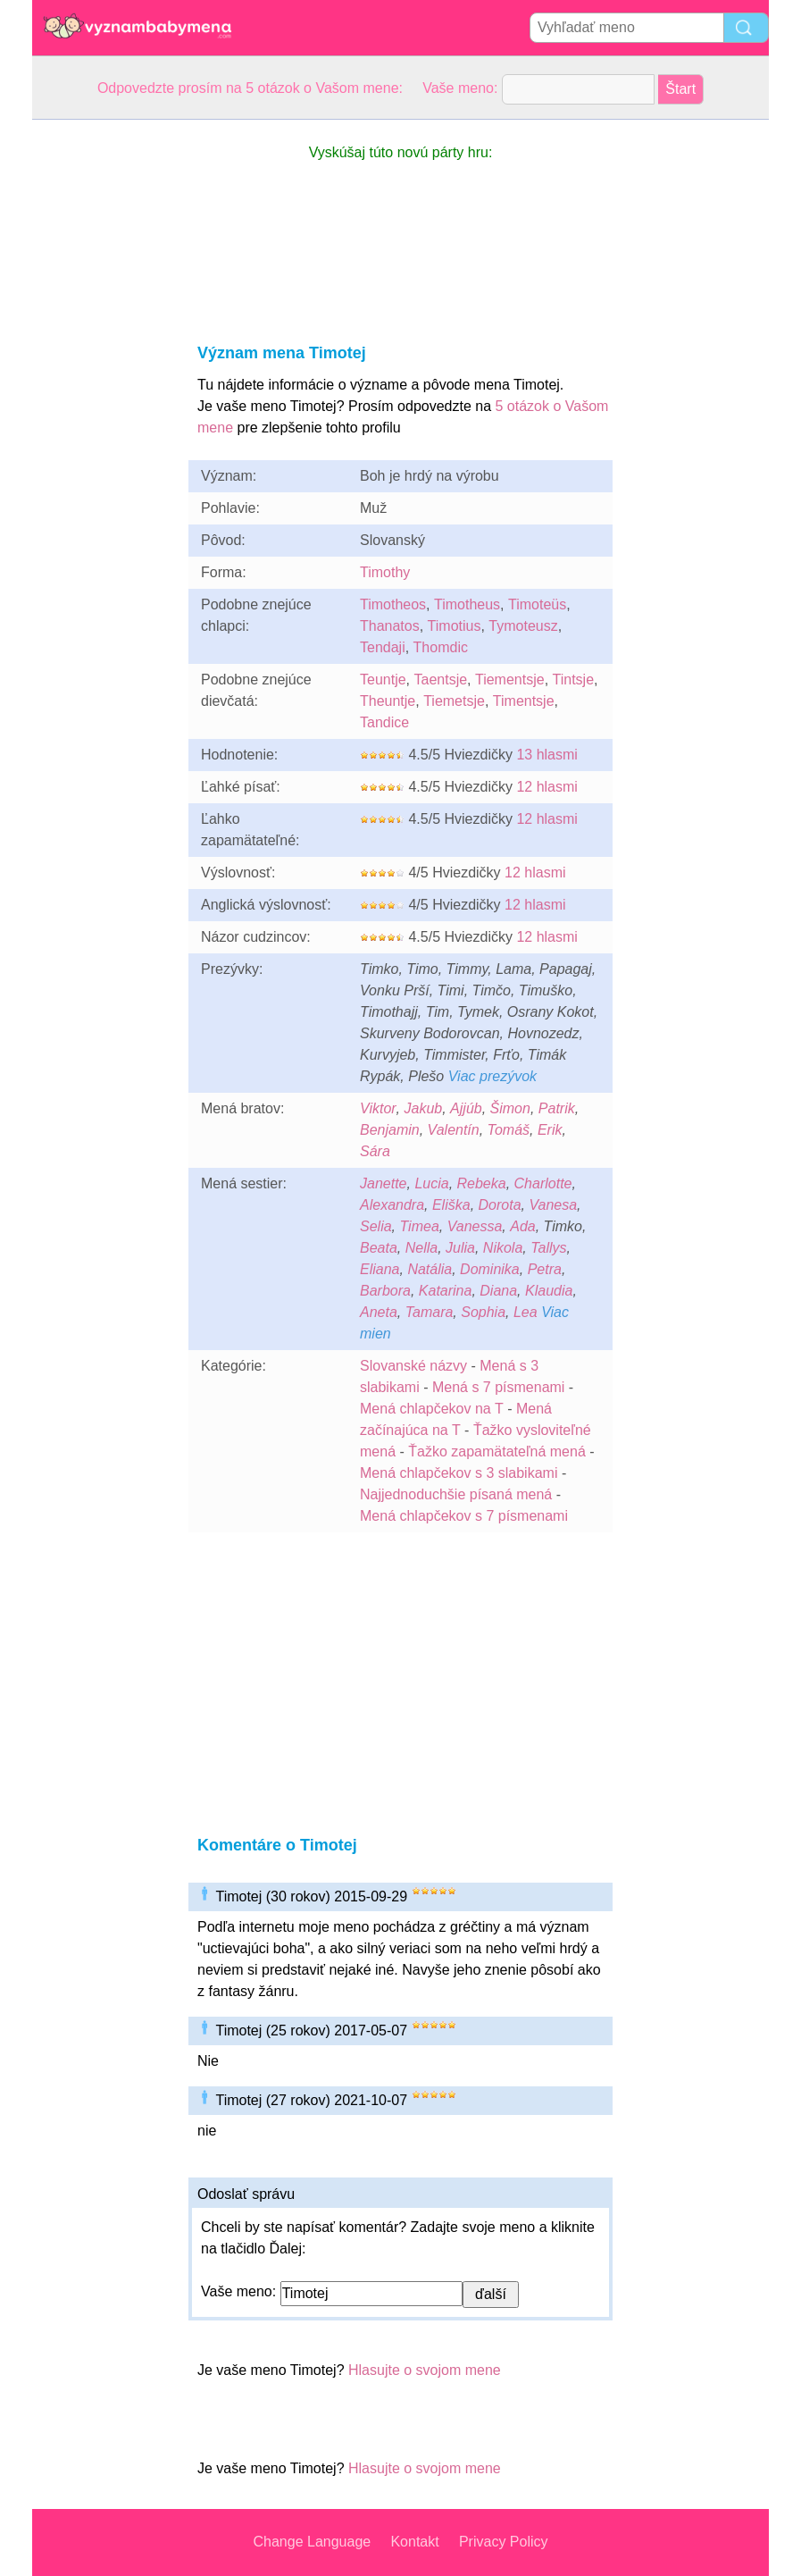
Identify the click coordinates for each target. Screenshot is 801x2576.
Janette (383, 1183)
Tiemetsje (454, 701)
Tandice (384, 722)
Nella (421, 1247)
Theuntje (387, 701)
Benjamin (390, 1129)
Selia (376, 1226)
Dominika (490, 1269)
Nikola (502, 1247)
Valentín (454, 1129)
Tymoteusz (522, 626)
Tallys (548, 1247)
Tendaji (382, 647)
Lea (525, 1312)
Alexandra (392, 1204)
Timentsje (524, 701)
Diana (498, 1290)
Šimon (510, 1108)
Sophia (483, 1312)
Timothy (385, 572)
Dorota (500, 1204)
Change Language (312, 2541)
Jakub (424, 1108)
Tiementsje (510, 679)
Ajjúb (466, 1108)
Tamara (429, 1312)
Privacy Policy (503, 2541)
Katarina (445, 1290)
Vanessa (475, 1226)
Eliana (379, 1269)
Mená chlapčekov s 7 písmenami (464, 1515)
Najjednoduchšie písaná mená (456, 1494)
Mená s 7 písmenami (498, 1387)
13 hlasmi (546, 754)
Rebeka (481, 1183)
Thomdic (440, 647)
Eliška (451, 1204)
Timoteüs (537, 604)
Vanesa (553, 1204)
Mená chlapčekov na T (432, 1408)
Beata (378, 1247)
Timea (418, 1226)
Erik (550, 1129)
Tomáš (509, 1129)
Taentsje (440, 679)
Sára (375, 1151)
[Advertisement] (103, 388)
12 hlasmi (546, 786)
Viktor (378, 1108)
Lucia (431, 1183)
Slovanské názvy (413, 1365)
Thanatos (390, 626)
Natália (429, 1269)
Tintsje (574, 679)
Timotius (454, 626)
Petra (545, 1269)
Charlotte (543, 1183)
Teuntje (383, 679)
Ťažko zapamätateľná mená (497, 1451)
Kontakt (414, 2541)
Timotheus (467, 604)
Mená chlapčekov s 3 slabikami (458, 1473)
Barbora (385, 1290)
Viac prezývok (492, 1076)
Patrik (556, 1108)
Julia (460, 1247)
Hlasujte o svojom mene (424, 2370)
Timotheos (393, 604)
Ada (522, 1226)
